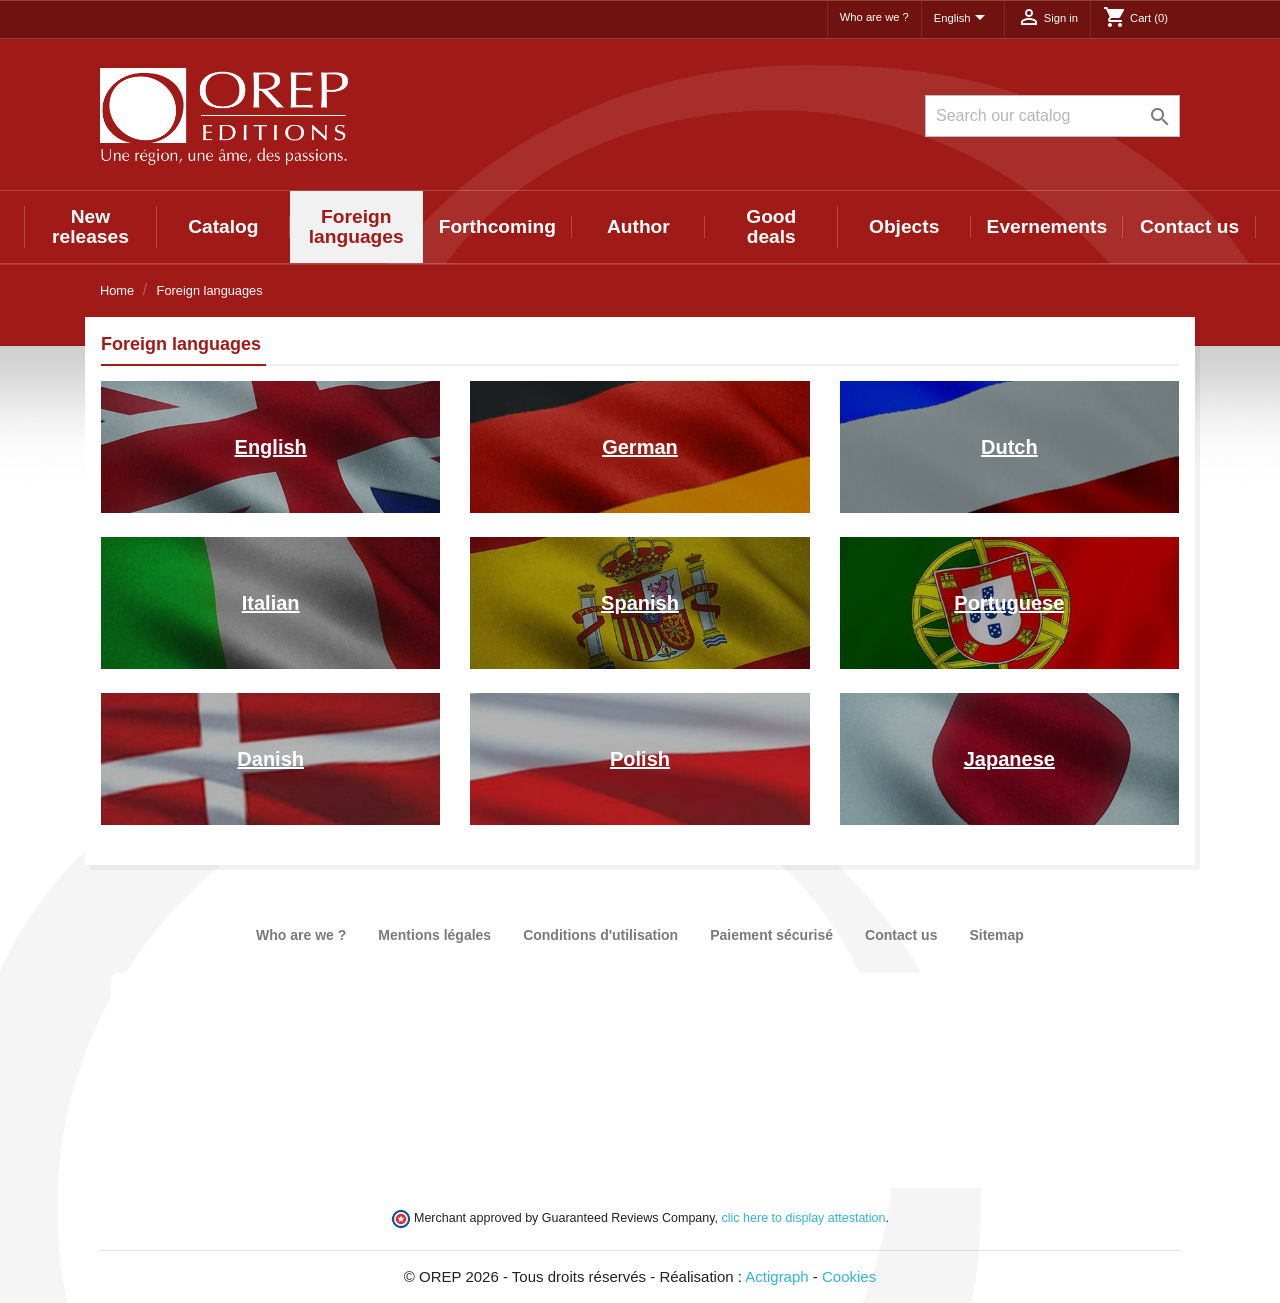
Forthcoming (497, 226)
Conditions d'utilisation (600, 935)
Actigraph (776, 1276)
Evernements (1047, 226)
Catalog (223, 226)
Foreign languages (356, 226)
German (640, 447)
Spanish (640, 603)
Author (638, 226)
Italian (271, 603)
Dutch (1009, 447)
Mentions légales (434, 935)
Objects (904, 226)
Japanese (1009, 759)
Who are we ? (874, 17)
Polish (640, 759)
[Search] (1052, 116)
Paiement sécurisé (771, 935)
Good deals (771, 226)
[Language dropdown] (963, 19)
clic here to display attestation (804, 1218)
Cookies (849, 1276)
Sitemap (996, 935)
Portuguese (1009, 603)
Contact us (1189, 226)
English (271, 447)
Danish (270, 759)
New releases (90, 226)
